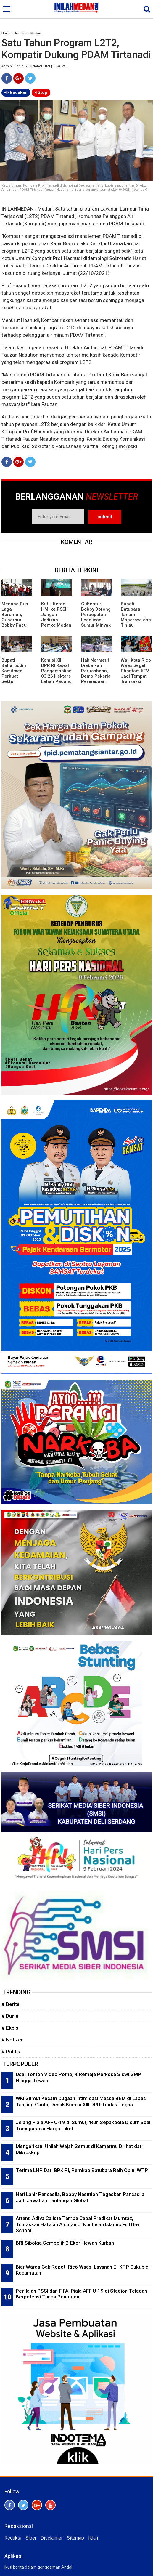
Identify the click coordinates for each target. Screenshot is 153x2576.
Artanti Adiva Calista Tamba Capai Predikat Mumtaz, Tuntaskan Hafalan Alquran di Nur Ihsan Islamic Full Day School (77, 2224)
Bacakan (16, 92)
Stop (41, 92)
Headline (20, 33)
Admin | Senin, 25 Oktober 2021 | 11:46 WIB (34, 66)
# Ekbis (9, 2028)
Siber (30, 2538)
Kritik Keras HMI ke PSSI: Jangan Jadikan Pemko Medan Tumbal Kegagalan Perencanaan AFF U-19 (56, 625)
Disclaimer (52, 2538)
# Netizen (12, 2040)
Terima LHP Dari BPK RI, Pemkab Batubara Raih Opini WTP (82, 2170)
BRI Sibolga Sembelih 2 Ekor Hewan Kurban (65, 2243)
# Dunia (9, 2016)
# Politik (10, 2051)
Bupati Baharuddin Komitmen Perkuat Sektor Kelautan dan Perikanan (15, 676)
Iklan (93, 2538)
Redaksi (12, 2538)
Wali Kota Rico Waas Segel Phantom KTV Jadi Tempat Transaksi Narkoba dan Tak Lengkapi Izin (136, 678)
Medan (35, 33)
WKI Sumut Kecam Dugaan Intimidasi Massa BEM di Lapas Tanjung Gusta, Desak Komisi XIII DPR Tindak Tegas (81, 2101)
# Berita (10, 2004)
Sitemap (75, 2538)
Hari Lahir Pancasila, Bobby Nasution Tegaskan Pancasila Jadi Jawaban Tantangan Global (80, 2197)
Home (5, 33)
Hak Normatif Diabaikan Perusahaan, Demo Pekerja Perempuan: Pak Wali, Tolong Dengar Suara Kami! (96, 678)
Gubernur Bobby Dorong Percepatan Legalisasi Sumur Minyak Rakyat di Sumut (96, 620)
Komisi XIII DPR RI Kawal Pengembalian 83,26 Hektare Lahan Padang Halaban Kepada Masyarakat (56, 678)
